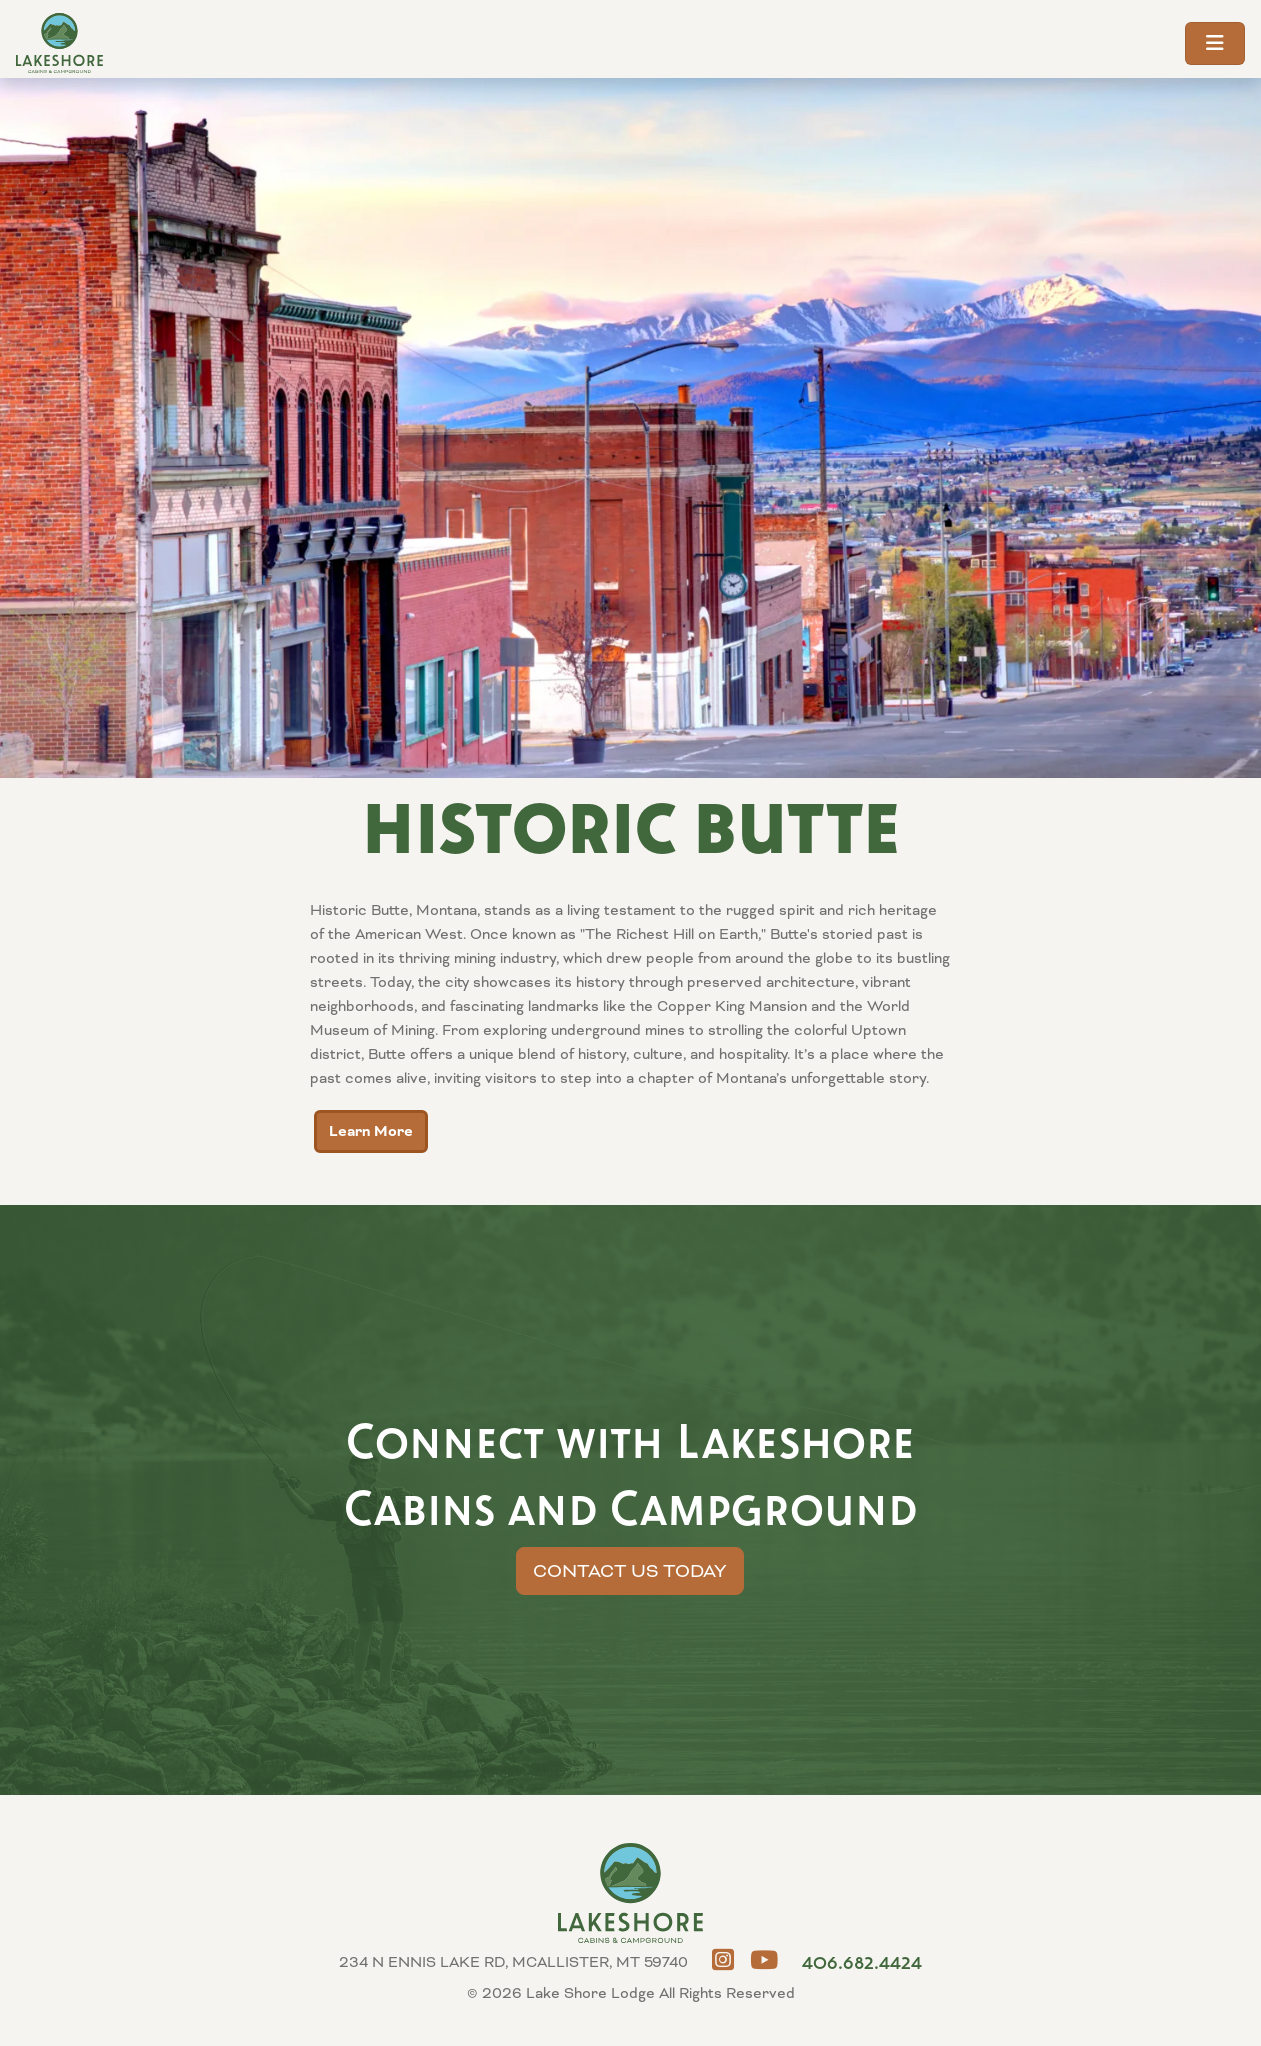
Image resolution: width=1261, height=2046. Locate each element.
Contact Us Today (630, 1571)
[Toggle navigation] (1215, 43)
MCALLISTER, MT (1186, 1971)
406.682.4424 (862, 1962)
